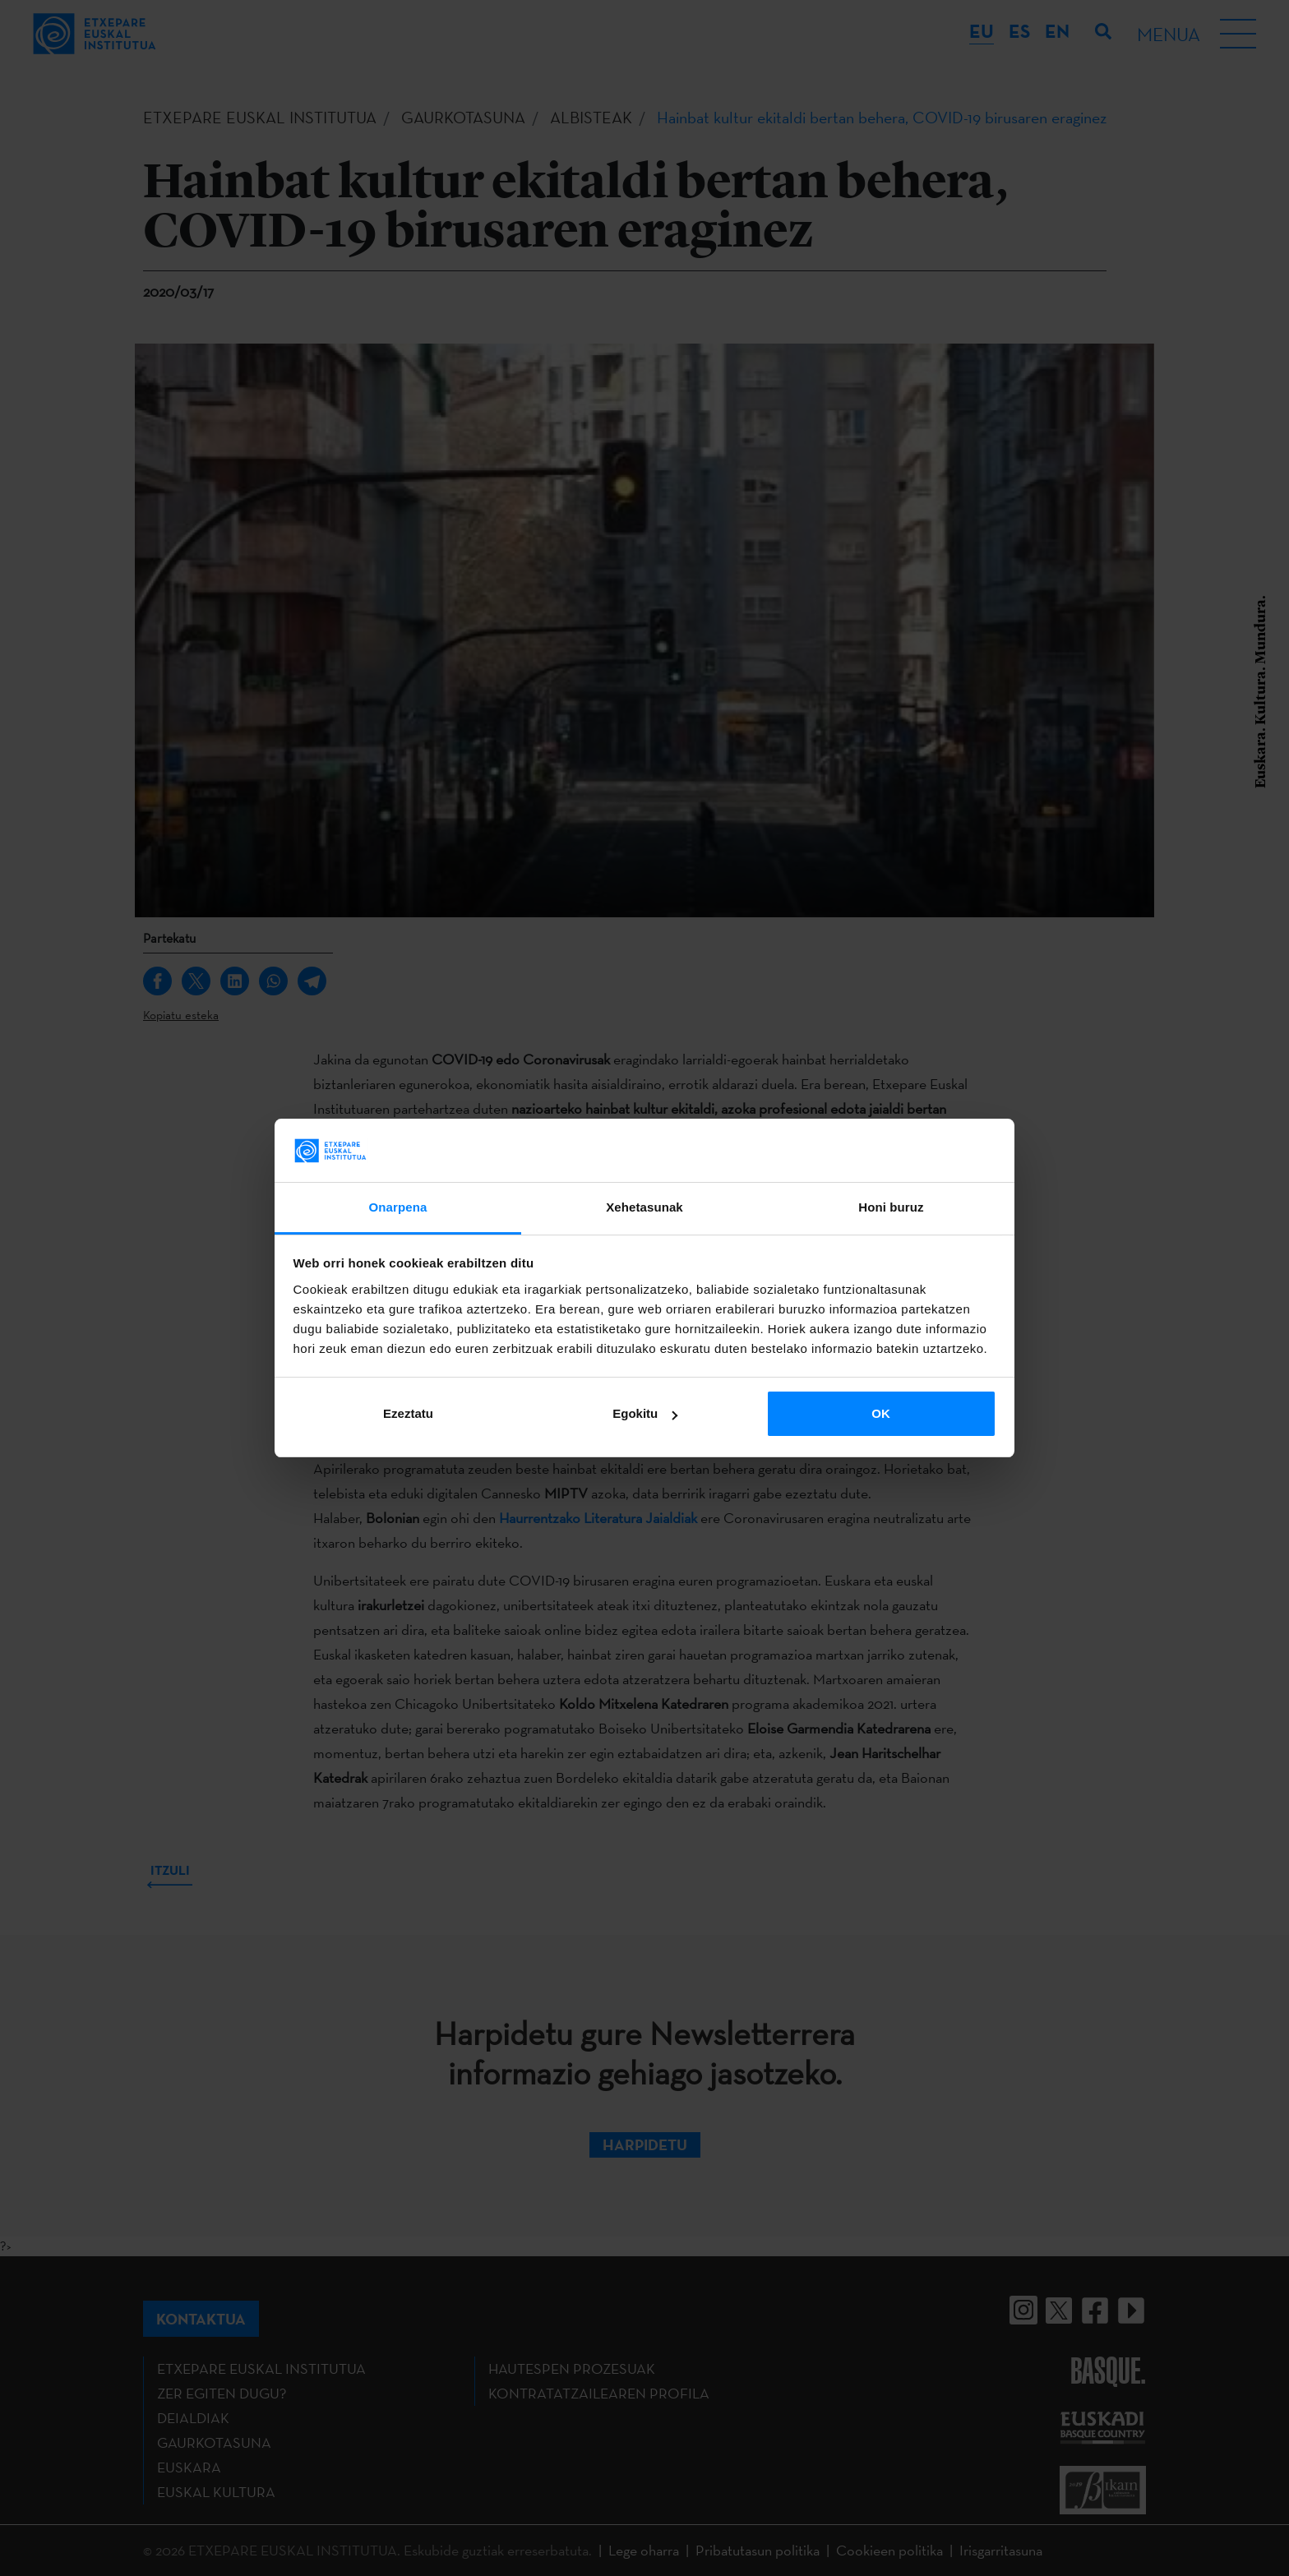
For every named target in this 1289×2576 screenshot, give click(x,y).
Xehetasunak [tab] (644, 1207)
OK (880, 1413)
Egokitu (644, 1413)
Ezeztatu (408, 1413)
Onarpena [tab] (398, 1207)
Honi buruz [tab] (890, 1207)
